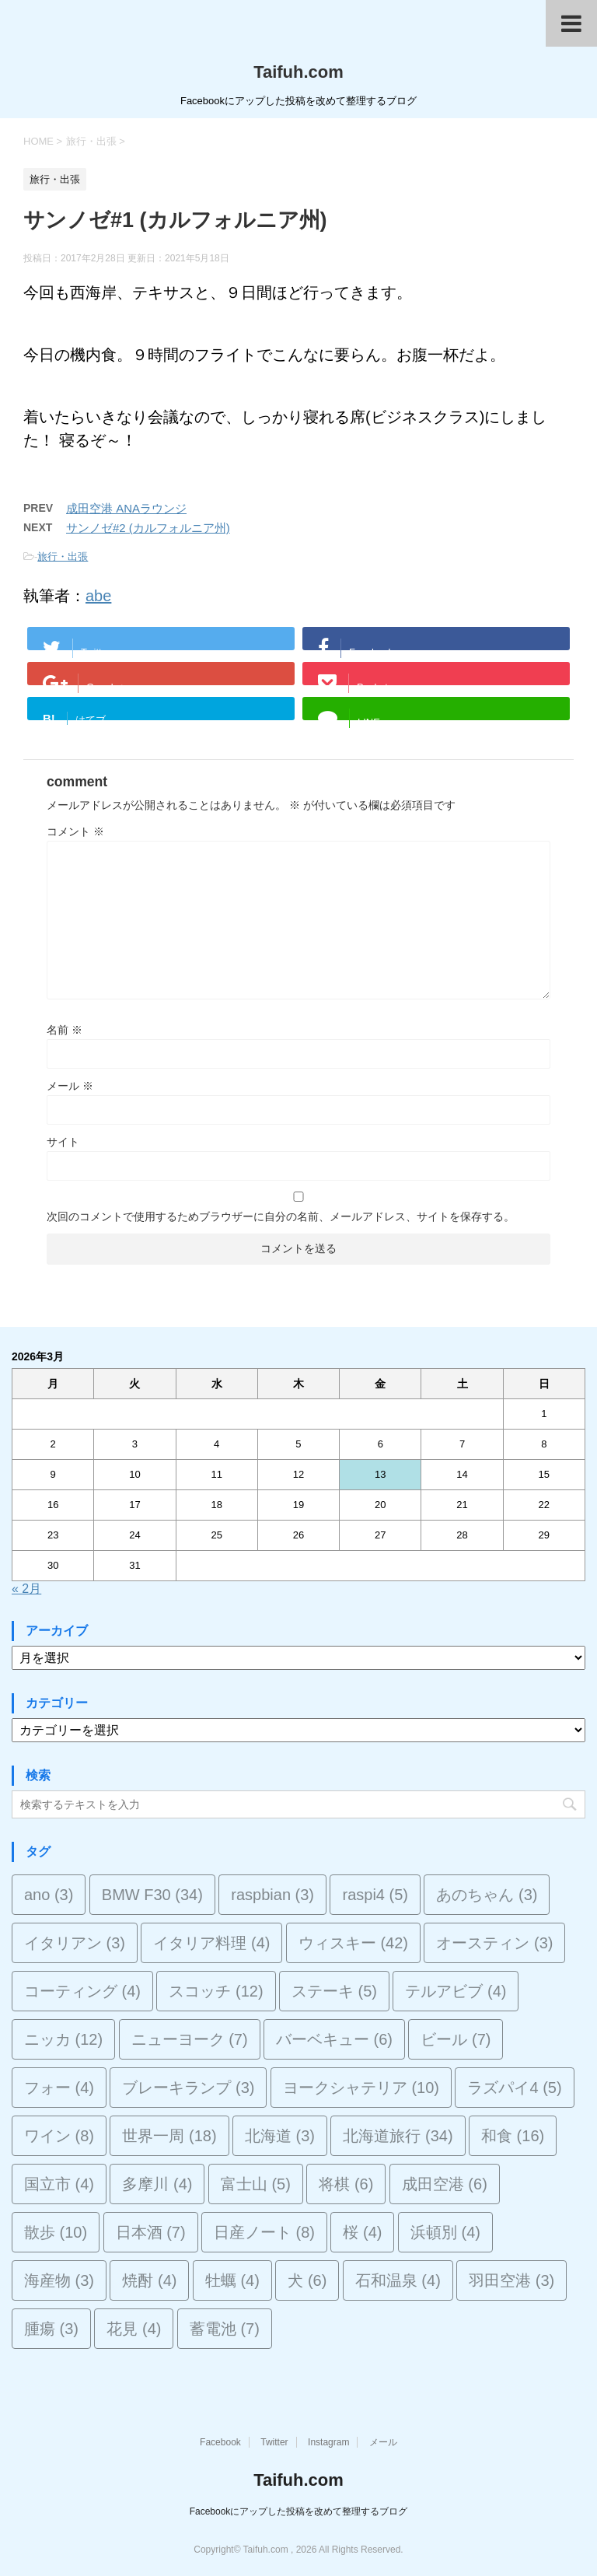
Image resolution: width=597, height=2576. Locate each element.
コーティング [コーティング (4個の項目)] (82, 1991)
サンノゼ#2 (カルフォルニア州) (148, 527)
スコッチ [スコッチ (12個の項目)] (216, 1991)
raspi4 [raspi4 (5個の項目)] (374, 1894)
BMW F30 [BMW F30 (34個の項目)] (152, 1894)
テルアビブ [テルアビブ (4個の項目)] (455, 1991)
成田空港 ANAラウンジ (126, 508)
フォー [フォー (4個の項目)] (59, 2087)
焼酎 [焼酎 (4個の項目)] (149, 2280)
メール (70, 1086)
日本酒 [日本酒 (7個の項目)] (151, 2232)
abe (98, 595)
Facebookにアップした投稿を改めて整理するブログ (299, 2511)
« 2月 (26, 1588)
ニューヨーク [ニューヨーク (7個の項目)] (189, 2039)
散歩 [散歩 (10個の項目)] (55, 2232)
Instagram (328, 2442)
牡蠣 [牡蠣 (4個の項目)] (232, 2280)
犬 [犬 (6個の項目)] (307, 2280)
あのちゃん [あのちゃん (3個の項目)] (486, 1894)
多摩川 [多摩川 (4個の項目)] (157, 2184)
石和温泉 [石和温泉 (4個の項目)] (398, 2280)
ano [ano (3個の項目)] (48, 1894)
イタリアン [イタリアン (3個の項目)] (74, 1942)
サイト (63, 1142)
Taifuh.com (298, 72)
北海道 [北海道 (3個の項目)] (280, 2135)
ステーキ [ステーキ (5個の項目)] (334, 1991)
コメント (75, 831)
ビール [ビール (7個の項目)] (456, 2039)
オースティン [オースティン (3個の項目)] (494, 1942)
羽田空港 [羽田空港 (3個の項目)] (511, 2280)
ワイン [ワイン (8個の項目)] (59, 2135)
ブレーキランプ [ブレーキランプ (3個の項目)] (188, 2087)
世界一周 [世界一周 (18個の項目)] (169, 2135)
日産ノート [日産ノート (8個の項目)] (264, 2232)
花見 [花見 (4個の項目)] (133, 2328)
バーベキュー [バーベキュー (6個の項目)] (334, 2039)
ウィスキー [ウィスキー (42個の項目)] (353, 1942)
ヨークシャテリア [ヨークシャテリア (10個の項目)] (361, 2087)
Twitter (274, 2442)
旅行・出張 (62, 556)
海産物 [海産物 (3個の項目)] (59, 2280)
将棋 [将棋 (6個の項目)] (346, 2184)
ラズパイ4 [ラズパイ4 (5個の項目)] (514, 2087)
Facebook (220, 2442)
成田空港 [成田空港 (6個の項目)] (444, 2184)
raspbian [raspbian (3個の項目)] (272, 1894)
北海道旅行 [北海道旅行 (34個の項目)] (397, 2135)
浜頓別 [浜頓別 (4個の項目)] (445, 2232)
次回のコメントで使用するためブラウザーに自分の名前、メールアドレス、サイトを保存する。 (281, 1216)
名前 (64, 1030)
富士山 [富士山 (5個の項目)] (256, 2184)
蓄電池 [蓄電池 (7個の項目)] (225, 2328)
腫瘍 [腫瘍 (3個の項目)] (51, 2328)
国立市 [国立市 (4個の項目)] (59, 2184)
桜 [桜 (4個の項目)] (362, 2232)
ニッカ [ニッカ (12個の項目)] (63, 2039)
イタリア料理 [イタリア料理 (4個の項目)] (211, 1942)
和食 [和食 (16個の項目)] (512, 2135)
